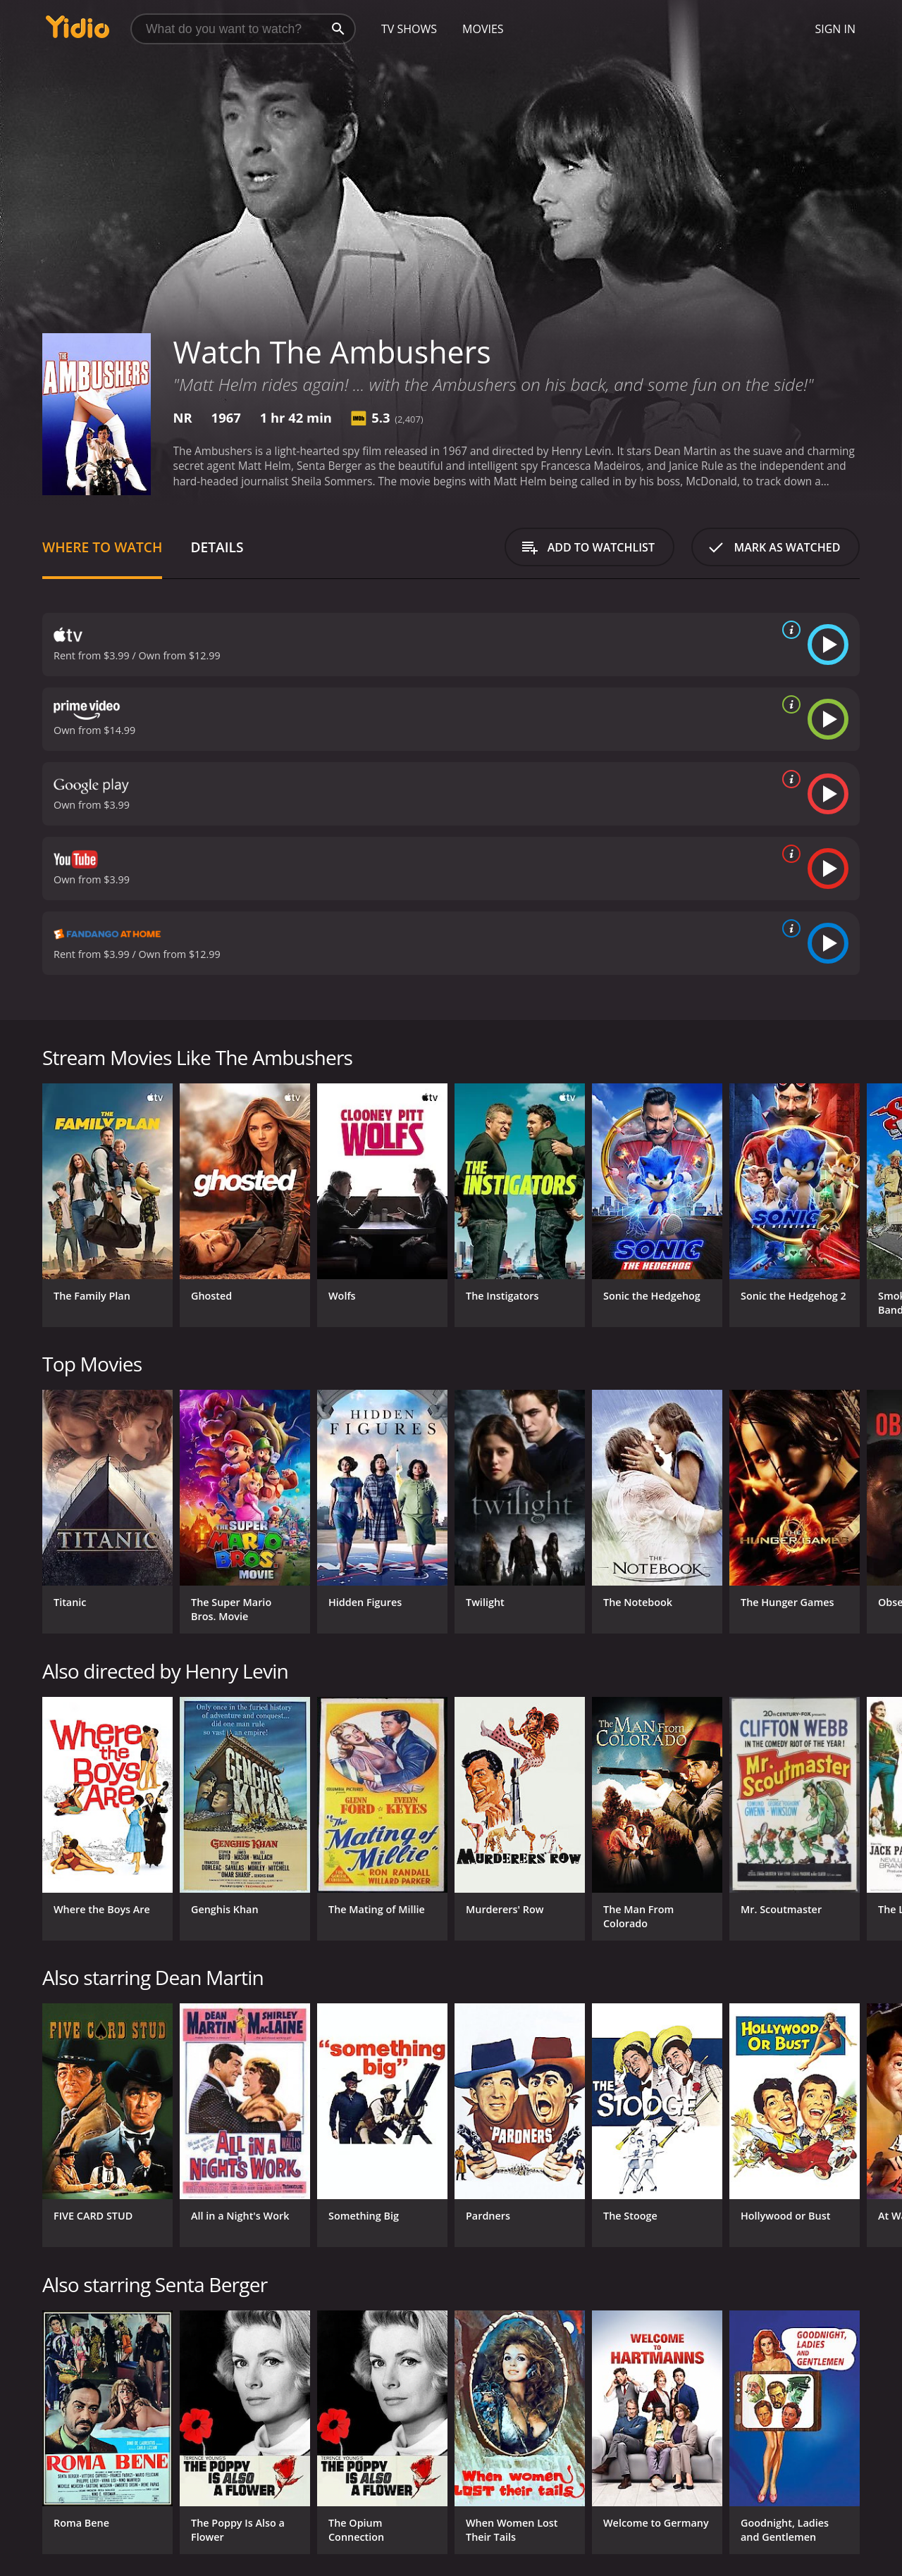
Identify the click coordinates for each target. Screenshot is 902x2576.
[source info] (789, 630)
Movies (483, 29)
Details (216, 546)
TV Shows (409, 29)
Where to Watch (102, 546)
